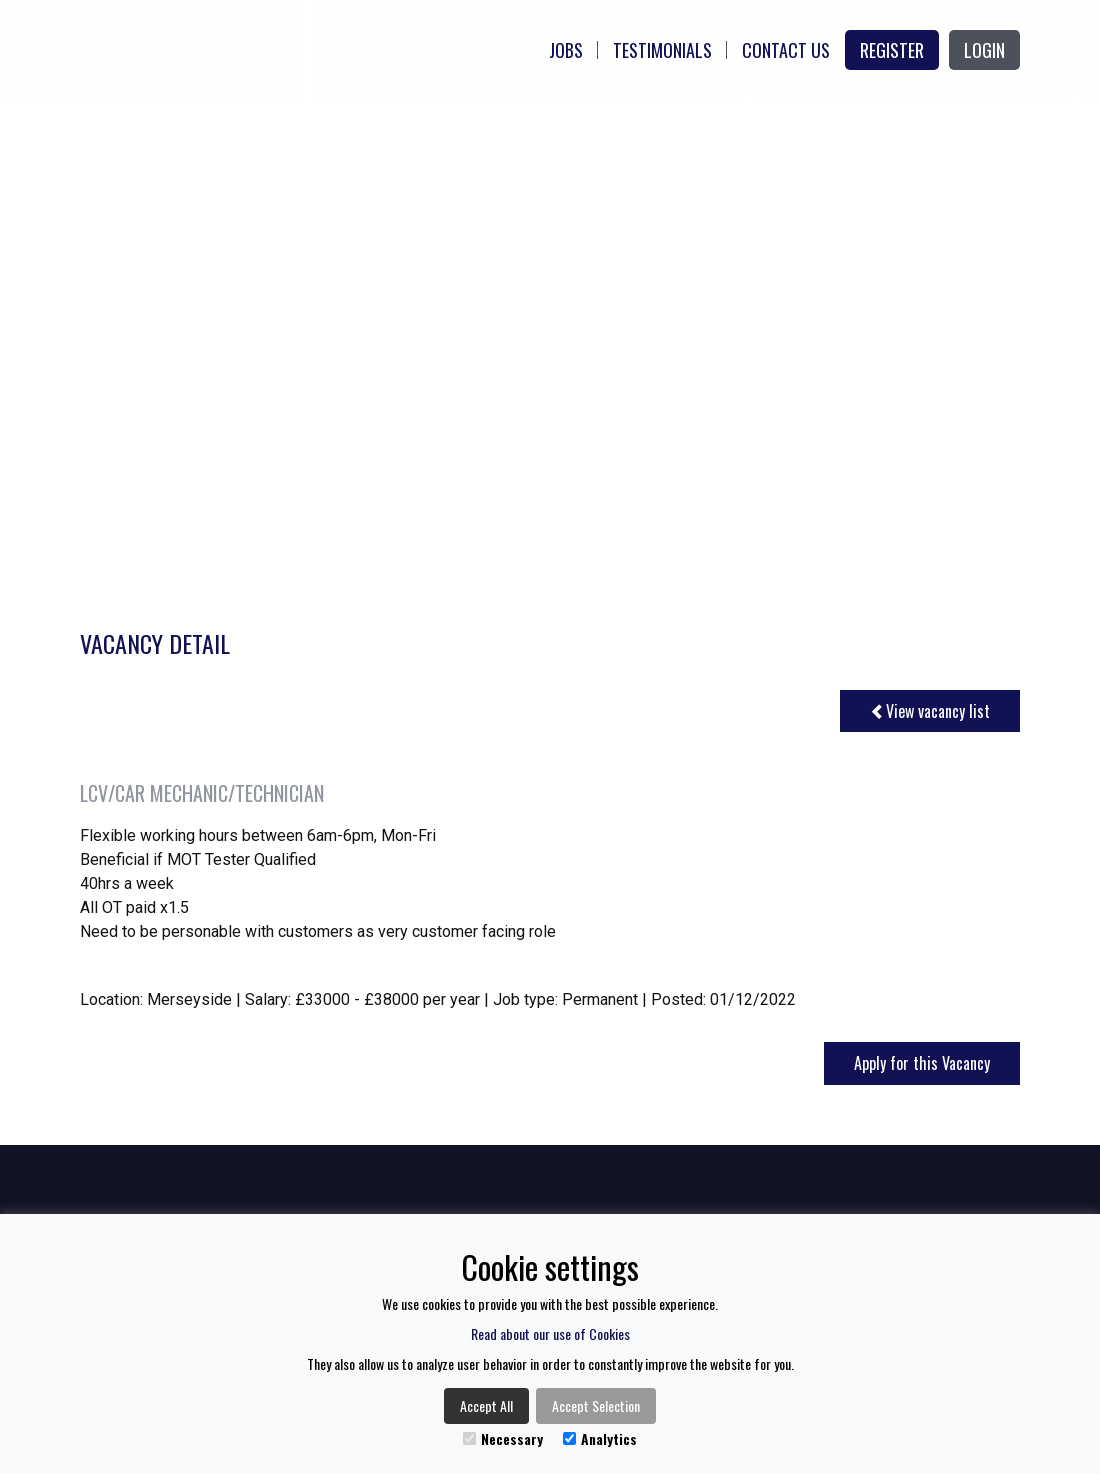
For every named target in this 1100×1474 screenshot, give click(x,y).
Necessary (503, 1438)
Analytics (600, 1438)
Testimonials (662, 50)
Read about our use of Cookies (550, 1333)
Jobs (566, 50)
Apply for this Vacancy (922, 1063)
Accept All (486, 1405)
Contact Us (786, 50)
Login (984, 50)
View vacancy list (930, 711)
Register (892, 50)
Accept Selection (596, 1405)
